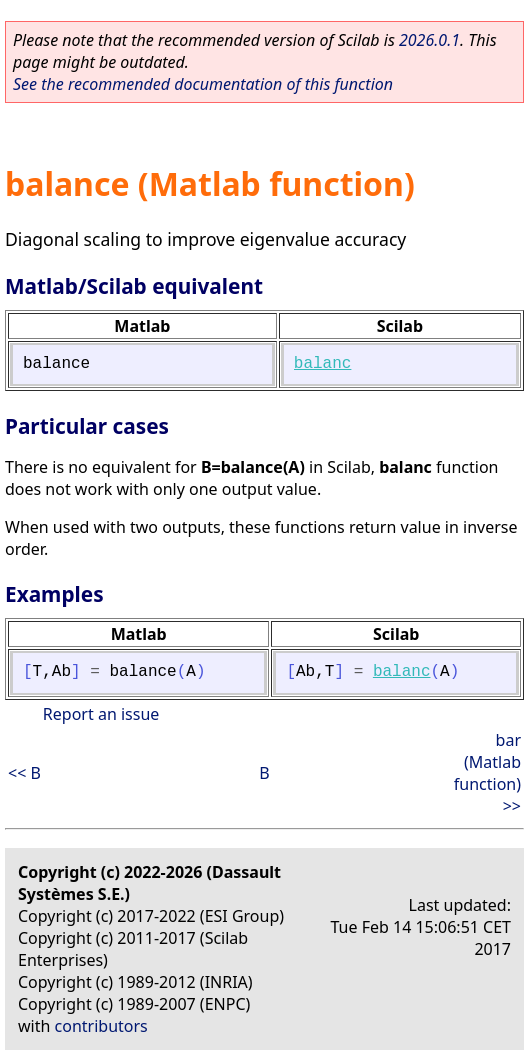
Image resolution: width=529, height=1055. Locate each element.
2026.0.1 (429, 40)
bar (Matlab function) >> (487, 773)
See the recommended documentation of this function (203, 84)
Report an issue (101, 714)
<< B (24, 773)
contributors (101, 1026)
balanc (323, 364)
